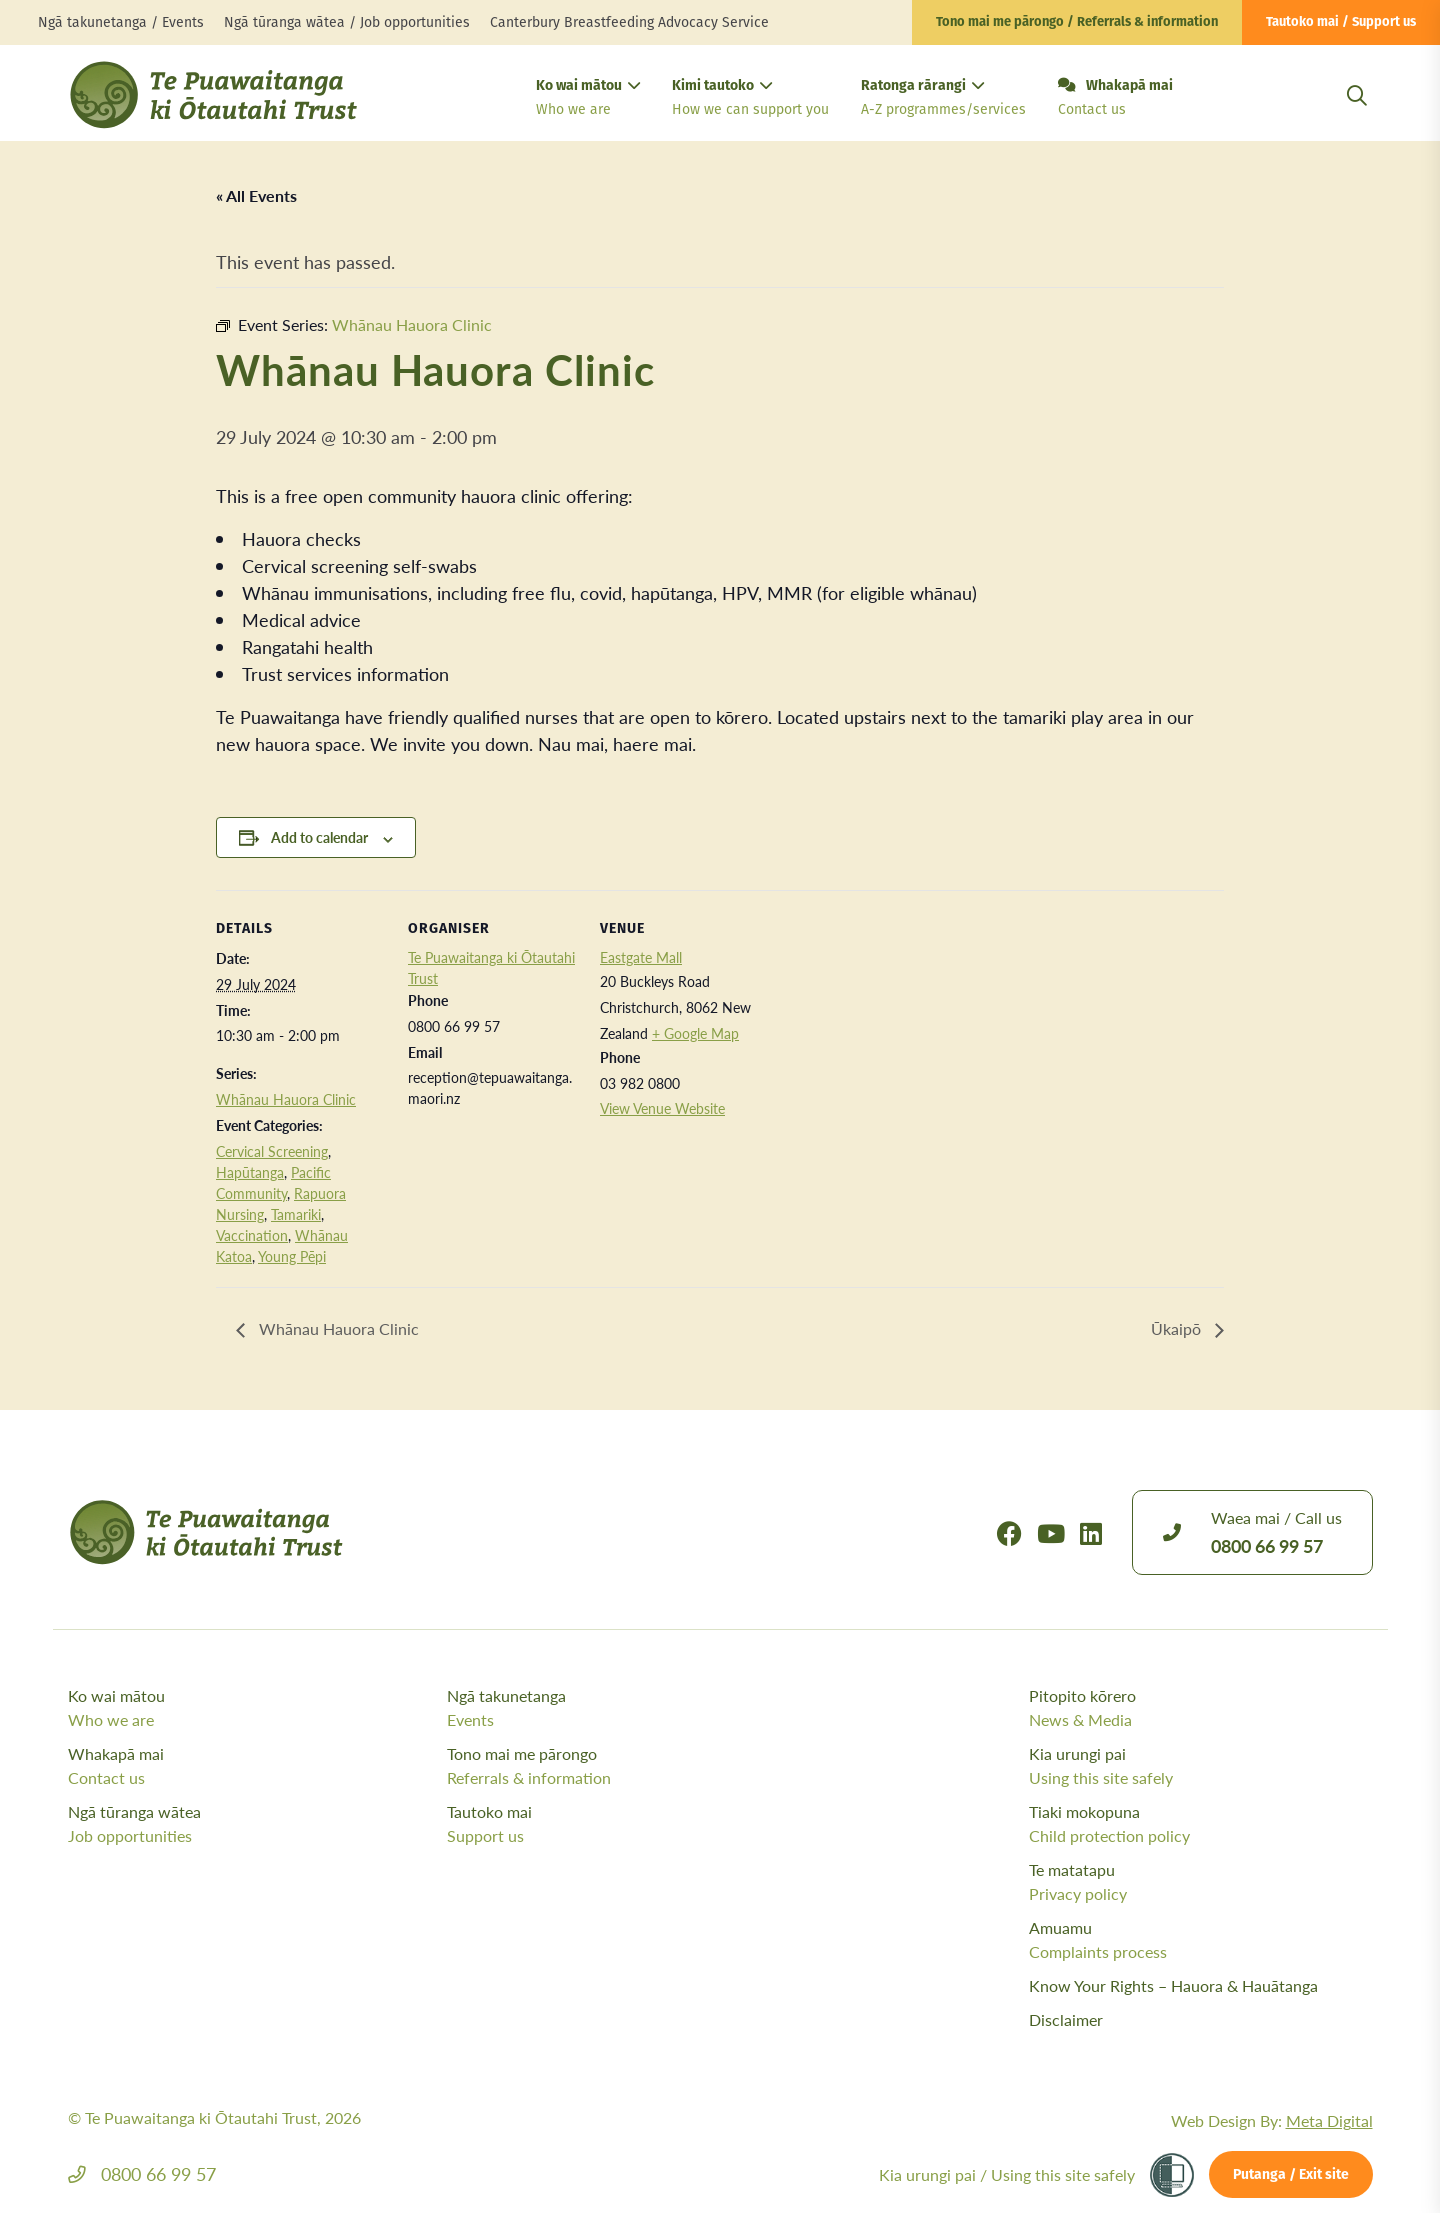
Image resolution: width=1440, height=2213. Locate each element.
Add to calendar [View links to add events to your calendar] (319, 837)
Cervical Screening (272, 1151)
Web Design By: (1272, 2120)
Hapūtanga (250, 1172)
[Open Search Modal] (1357, 119)
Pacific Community (273, 1182)
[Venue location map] (897, 1027)
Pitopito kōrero (1201, 1708)
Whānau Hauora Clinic (286, 1099)
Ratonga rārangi (943, 99)
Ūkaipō (1178, 1328)
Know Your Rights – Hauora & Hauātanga (1173, 1985)
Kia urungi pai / (1007, 2174)
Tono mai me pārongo (631, 1766)
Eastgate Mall (641, 957)
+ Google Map (695, 1033)
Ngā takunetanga (631, 1708)
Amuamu (1201, 1940)
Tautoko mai (631, 1824)
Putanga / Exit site (1291, 2175)
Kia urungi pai (1201, 1766)
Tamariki (296, 1214)
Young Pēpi (292, 1256)
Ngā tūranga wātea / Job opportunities (347, 22)
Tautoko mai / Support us (1341, 22)
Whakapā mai (1115, 99)
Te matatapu (1201, 1882)
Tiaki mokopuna (1201, 1824)
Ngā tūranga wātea (252, 1824)
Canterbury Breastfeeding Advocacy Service (629, 22)
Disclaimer (1066, 2019)
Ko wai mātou (588, 99)
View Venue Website (662, 1108)
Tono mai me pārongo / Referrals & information (1077, 22)
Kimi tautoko (750, 99)
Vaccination (252, 1235)
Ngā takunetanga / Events (121, 22)
